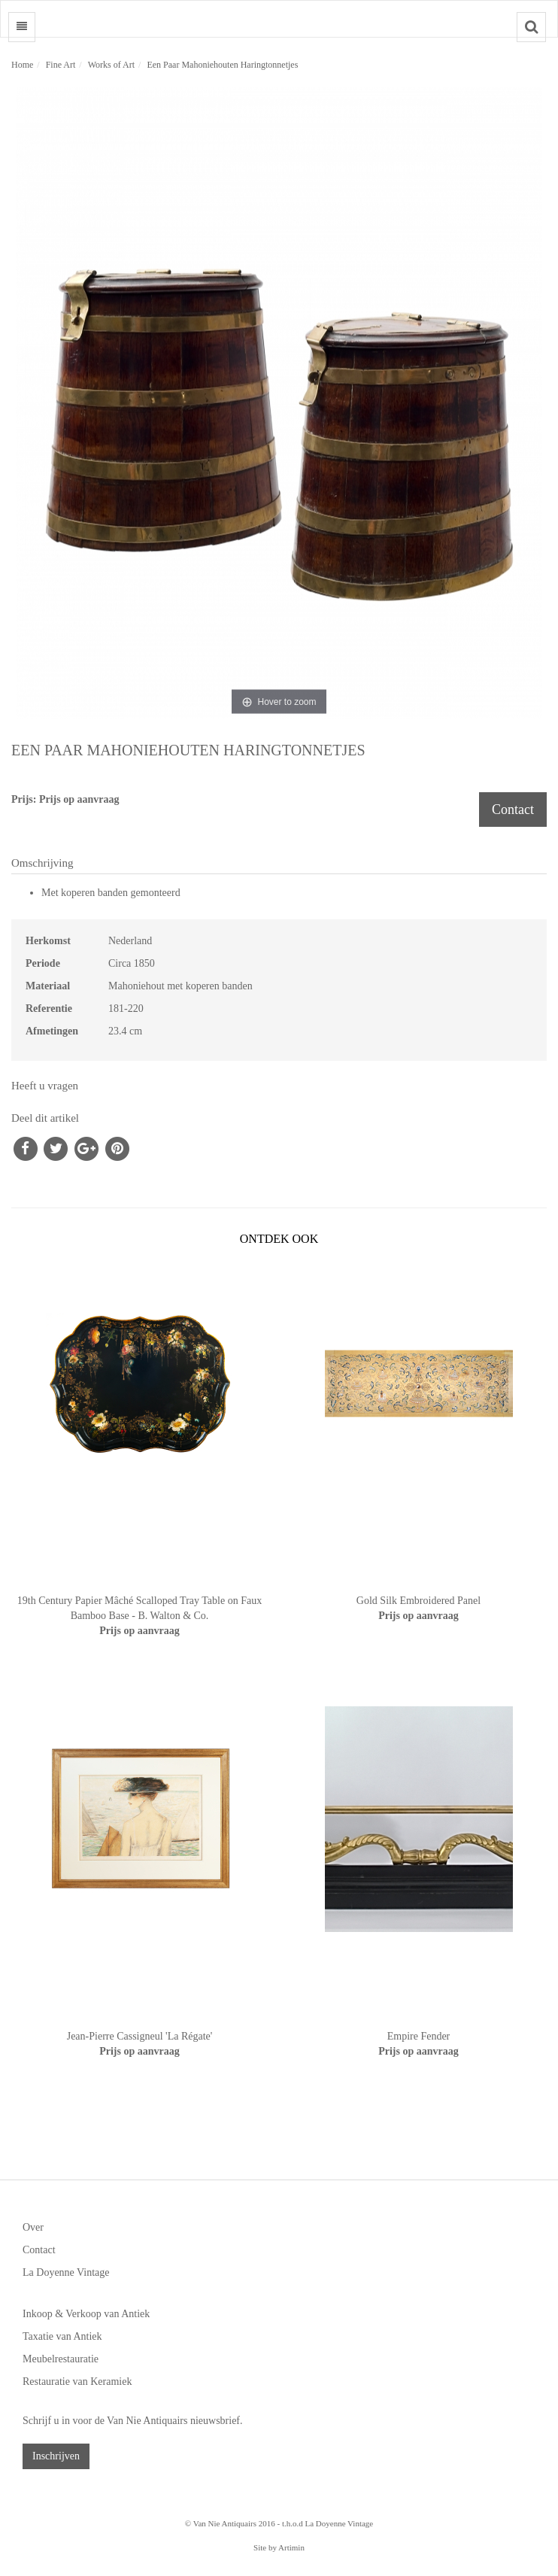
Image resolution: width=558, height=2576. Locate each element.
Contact (513, 809)
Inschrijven (56, 2456)
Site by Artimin (279, 2547)
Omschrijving (42, 863)
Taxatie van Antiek (62, 2336)
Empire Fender (418, 2036)
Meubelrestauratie (61, 2359)
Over (33, 2227)
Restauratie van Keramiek (77, 2381)
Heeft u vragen (44, 1086)
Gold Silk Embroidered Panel (418, 1600)
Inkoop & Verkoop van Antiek (86, 2313)
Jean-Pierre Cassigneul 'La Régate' (140, 2036)
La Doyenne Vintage (66, 2272)
